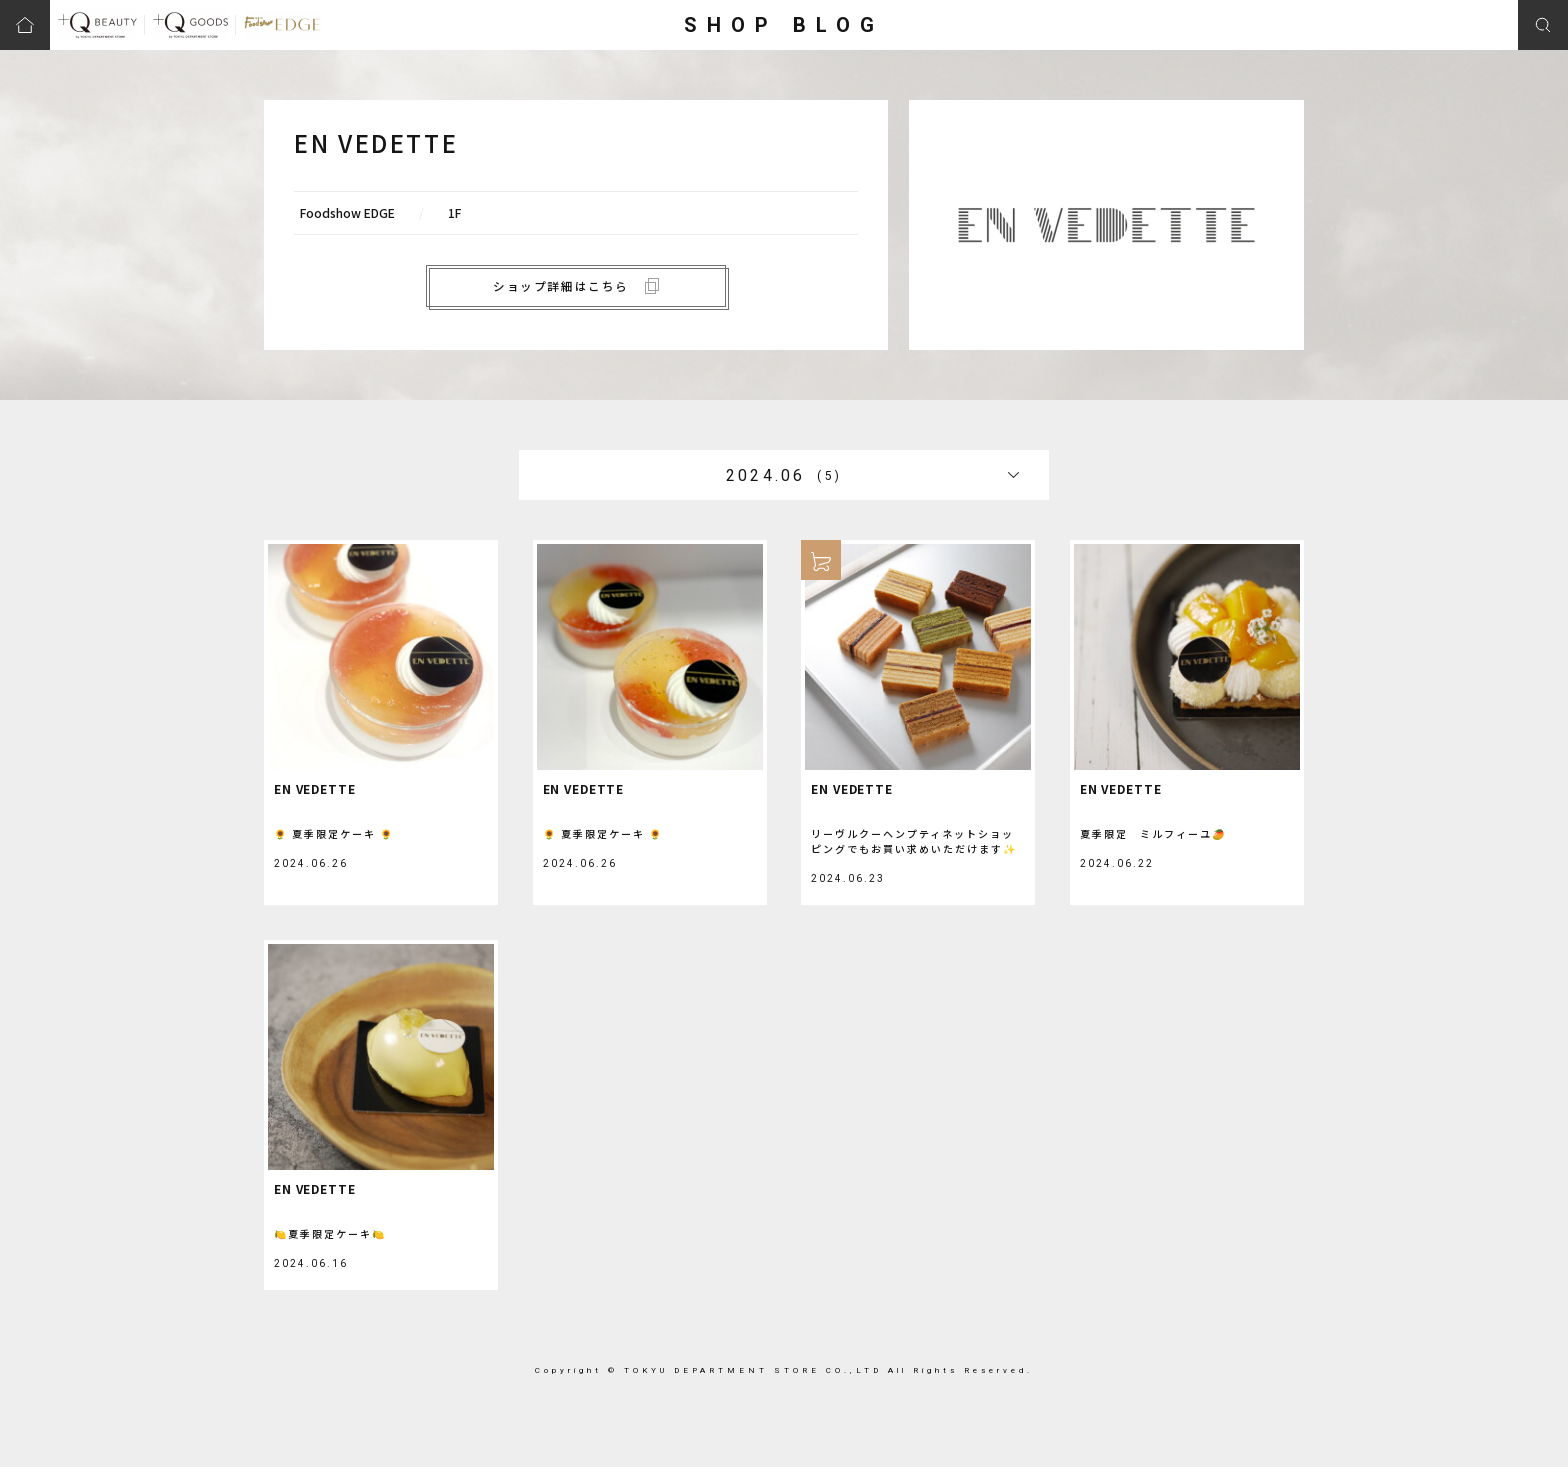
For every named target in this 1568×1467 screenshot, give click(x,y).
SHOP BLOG (784, 25)
